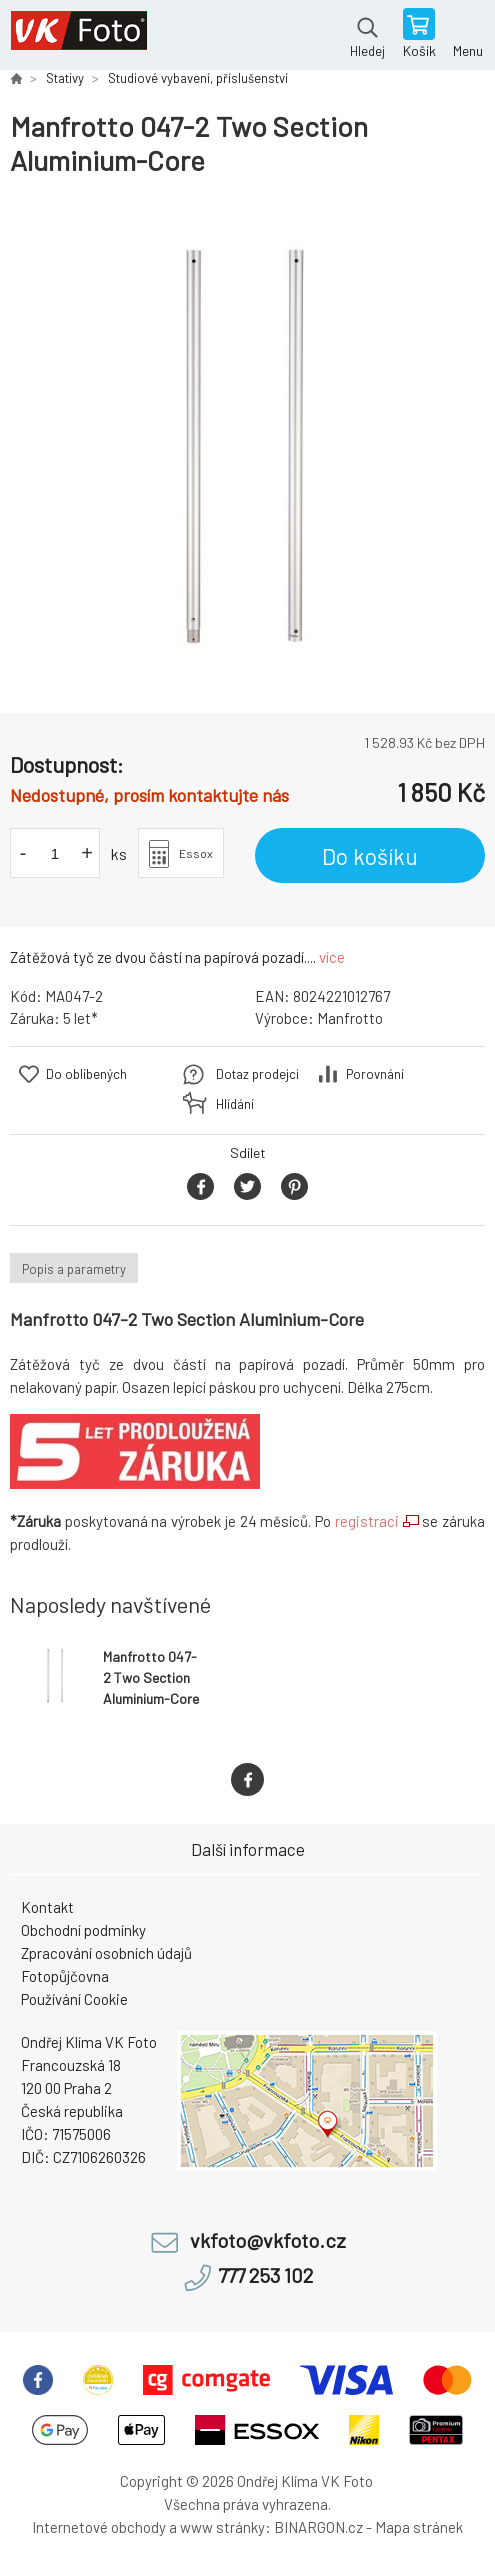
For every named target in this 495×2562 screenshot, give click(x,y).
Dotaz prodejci (257, 1074)
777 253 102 (265, 2275)
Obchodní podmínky (83, 1930)
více (332, 957)
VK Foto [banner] (78, 35)
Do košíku (370, 856)
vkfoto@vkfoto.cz (268, 2240)
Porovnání (375, 1074)
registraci (367, 1521)
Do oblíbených (86, 1074)
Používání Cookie (74, 1999)
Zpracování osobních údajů (106, 1953)
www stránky (222, 2527)
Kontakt (47, 1907)
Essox (196, 853)
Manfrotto (350, 1018)
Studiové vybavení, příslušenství (198, 78)
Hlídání (235, 1104)
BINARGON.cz (318, 2527)
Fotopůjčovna (65, 1976)
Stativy (65, 78)
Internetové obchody (99, 2527)
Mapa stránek (419, 2527)
